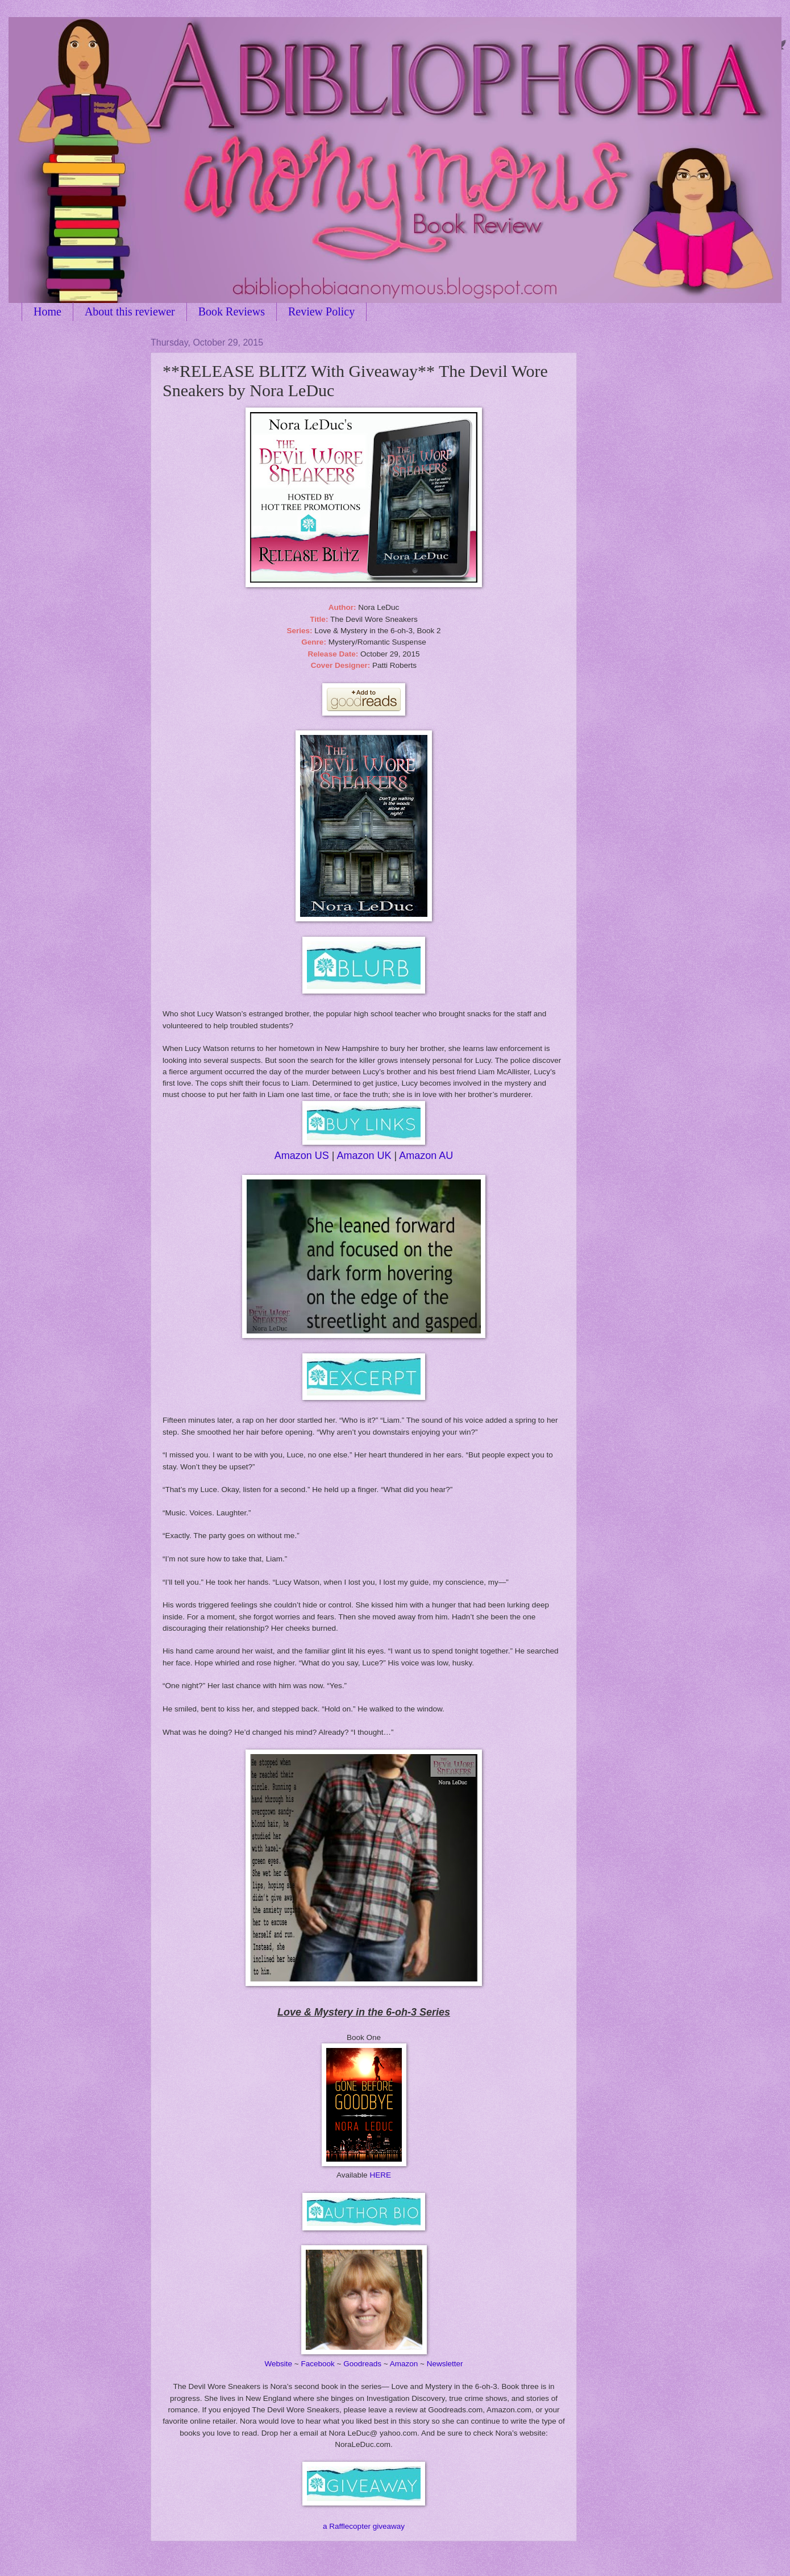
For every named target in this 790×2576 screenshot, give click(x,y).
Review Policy (321, 311)
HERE (380, 2175)
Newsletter (445, 2363)
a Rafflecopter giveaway (364, 2526)
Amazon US (302, 1155)
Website (278, 2363)
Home (47, 311)
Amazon (404, 2363)
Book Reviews (231, 311)
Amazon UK (363, 1155)
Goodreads (362, 2363)
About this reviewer (130, 311)
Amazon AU (426, 1155)
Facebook (317, 2363)
